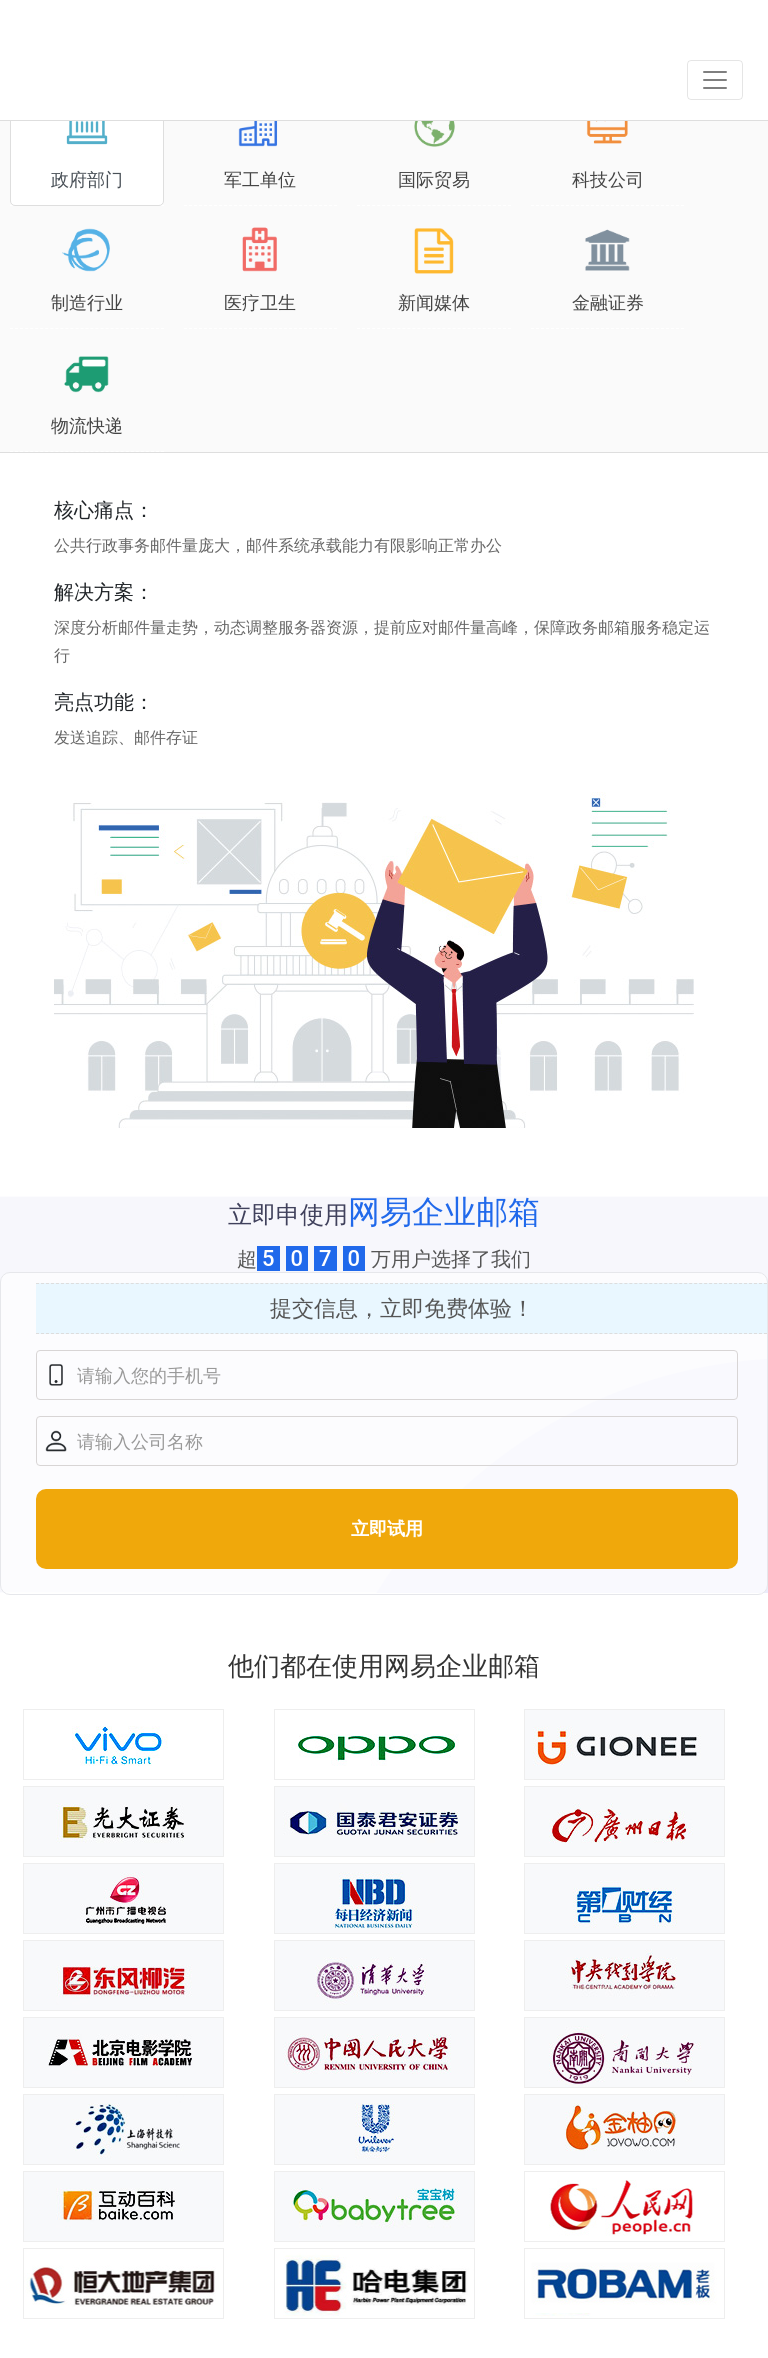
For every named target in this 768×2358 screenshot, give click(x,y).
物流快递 (87, 392)
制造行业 (87, 269)
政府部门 (87, 146)
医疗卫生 (260, 269)
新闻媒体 (434, 269)
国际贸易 (434, 146)
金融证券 (608, 269)
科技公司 (608, 146)
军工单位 (260, 146)
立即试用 (387, 1528)
